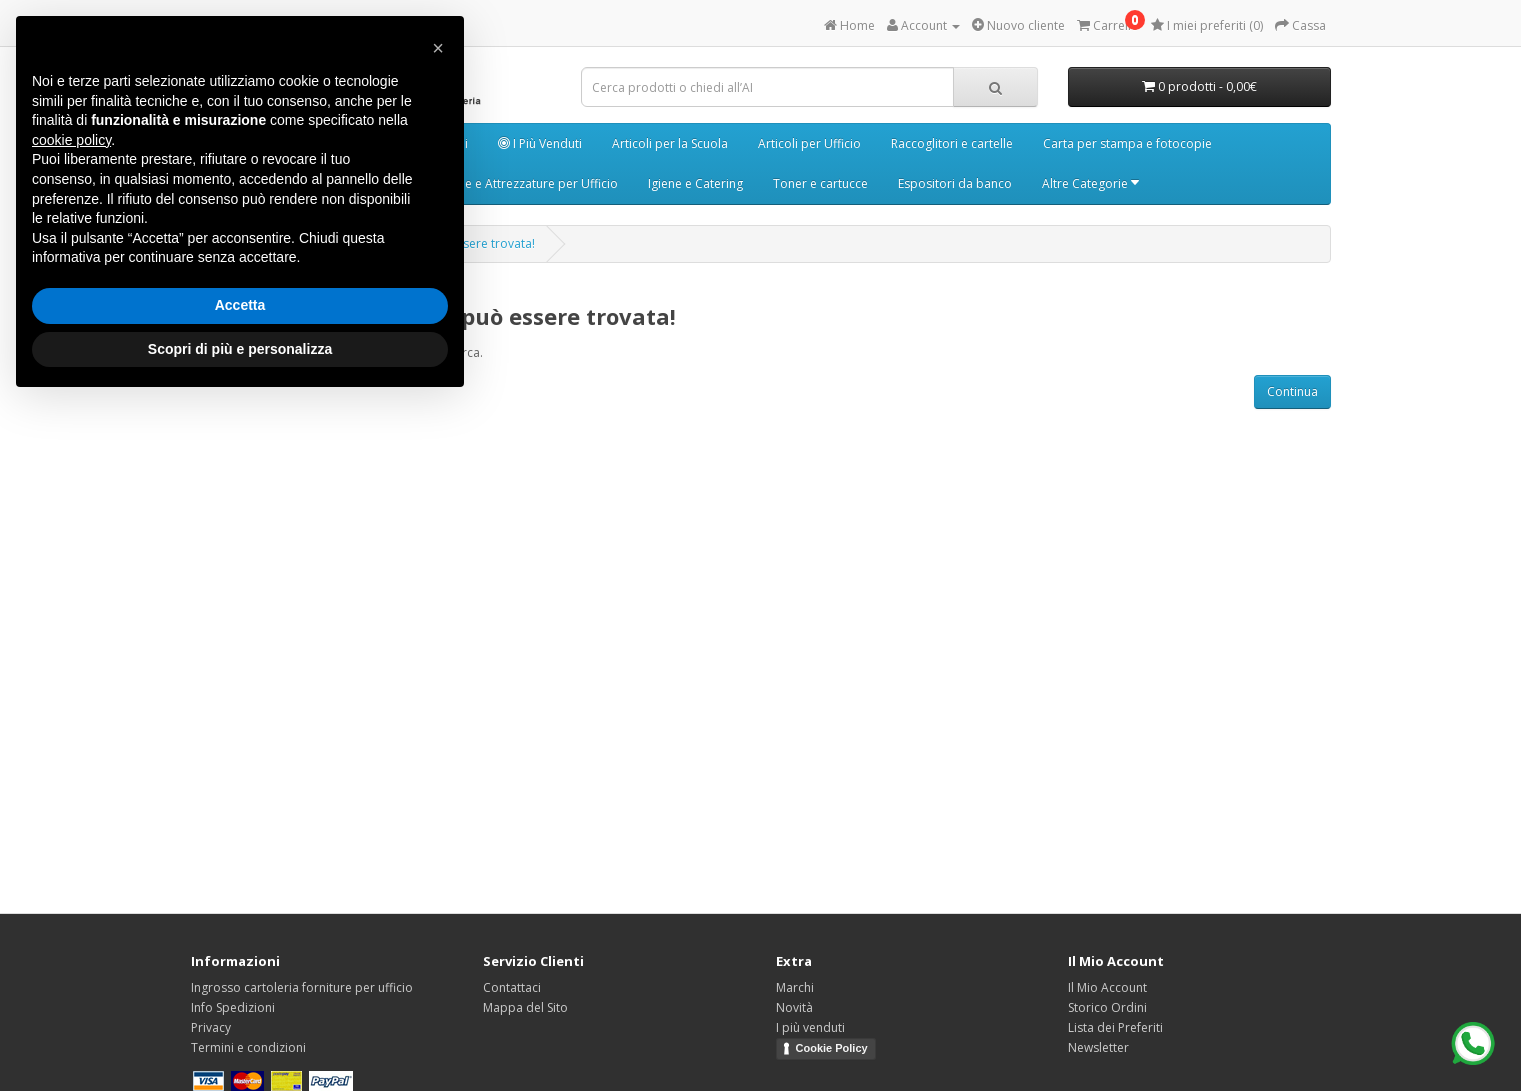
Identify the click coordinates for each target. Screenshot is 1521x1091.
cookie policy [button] (71, 140)
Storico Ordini (1107, 1007)
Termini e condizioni (248, 1047)
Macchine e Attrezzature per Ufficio (518, 183)
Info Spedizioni (233, 1007)
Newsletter (1098, 1047)
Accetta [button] (240, 305)
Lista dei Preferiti (1115, 1027)
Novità (794, 1007)
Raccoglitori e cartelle (952, 143)
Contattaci (512, 987)
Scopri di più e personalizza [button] (240, 349)
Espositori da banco (955, 183)
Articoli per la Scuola (670, 143)
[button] (438, 48)
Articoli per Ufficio (809, 143)
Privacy (211, 1027)
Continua (1292, 391)
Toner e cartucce (820, 183)
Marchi (795, 987)
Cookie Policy (832, 1048)
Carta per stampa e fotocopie (1127, 143)
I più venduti (810, 1027)
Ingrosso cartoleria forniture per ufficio (302, 987)
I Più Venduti (540, 143)
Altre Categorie (1090, 183)
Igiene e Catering (695, 183)
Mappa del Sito (525, 1007)
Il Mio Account (1107, 987)
